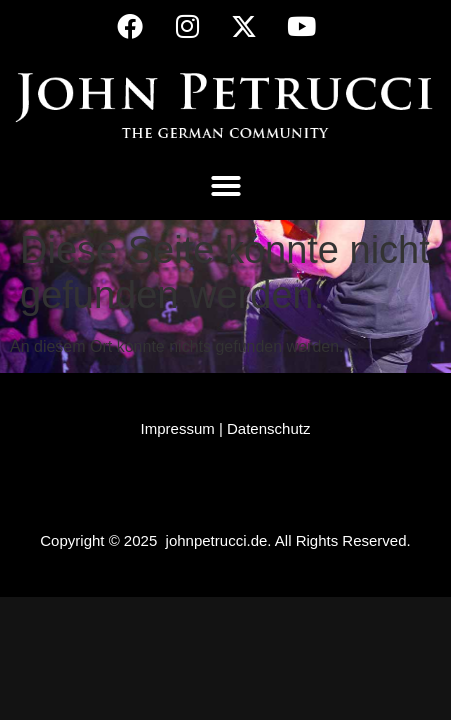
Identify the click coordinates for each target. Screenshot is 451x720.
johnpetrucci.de (217, 540)
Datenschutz (268, 428)
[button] (226, 186)
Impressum (178, 428)
